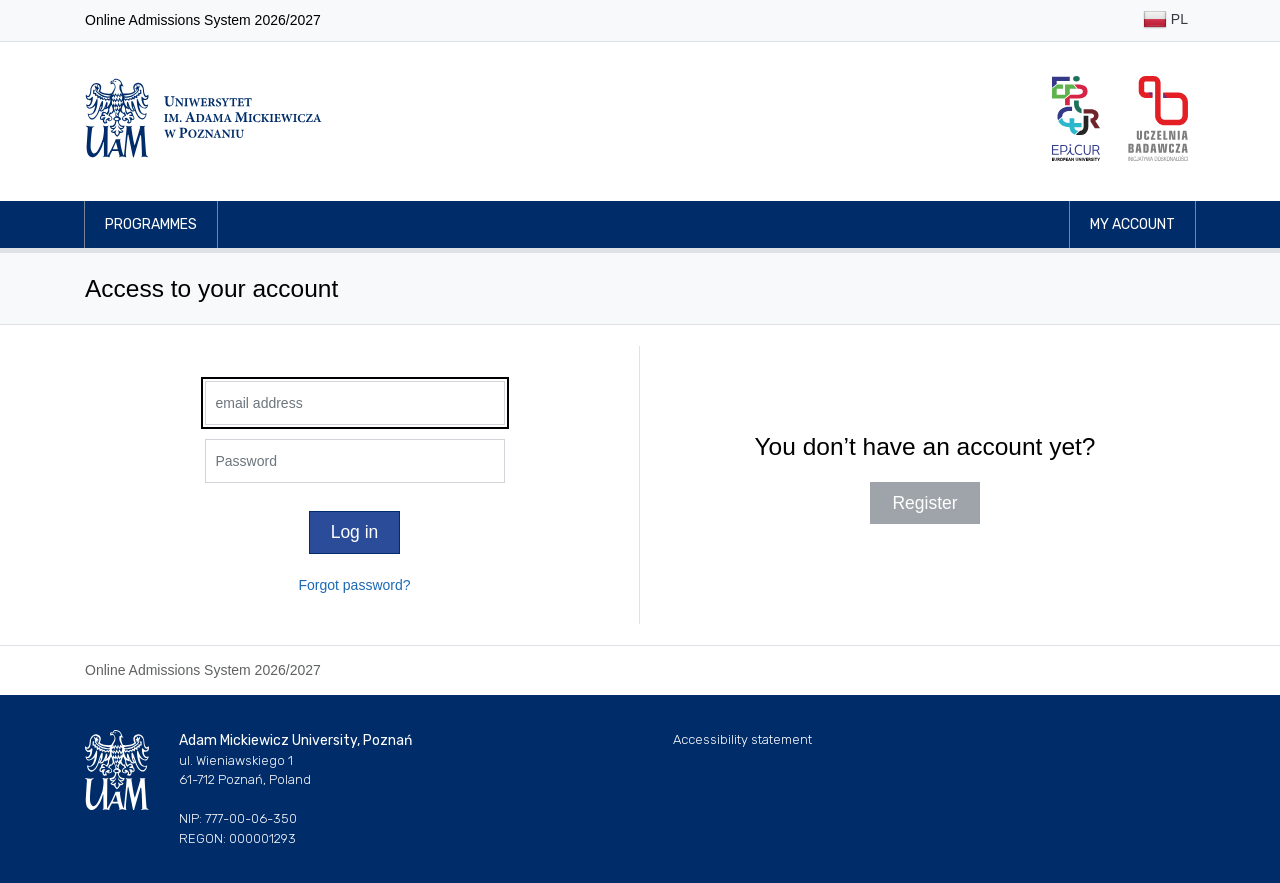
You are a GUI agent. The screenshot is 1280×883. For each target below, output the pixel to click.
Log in (355, 532)
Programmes (151, 224)
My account (1132, 224)
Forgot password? (354, 585)
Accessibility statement (742, 739)
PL (1165, 20)
